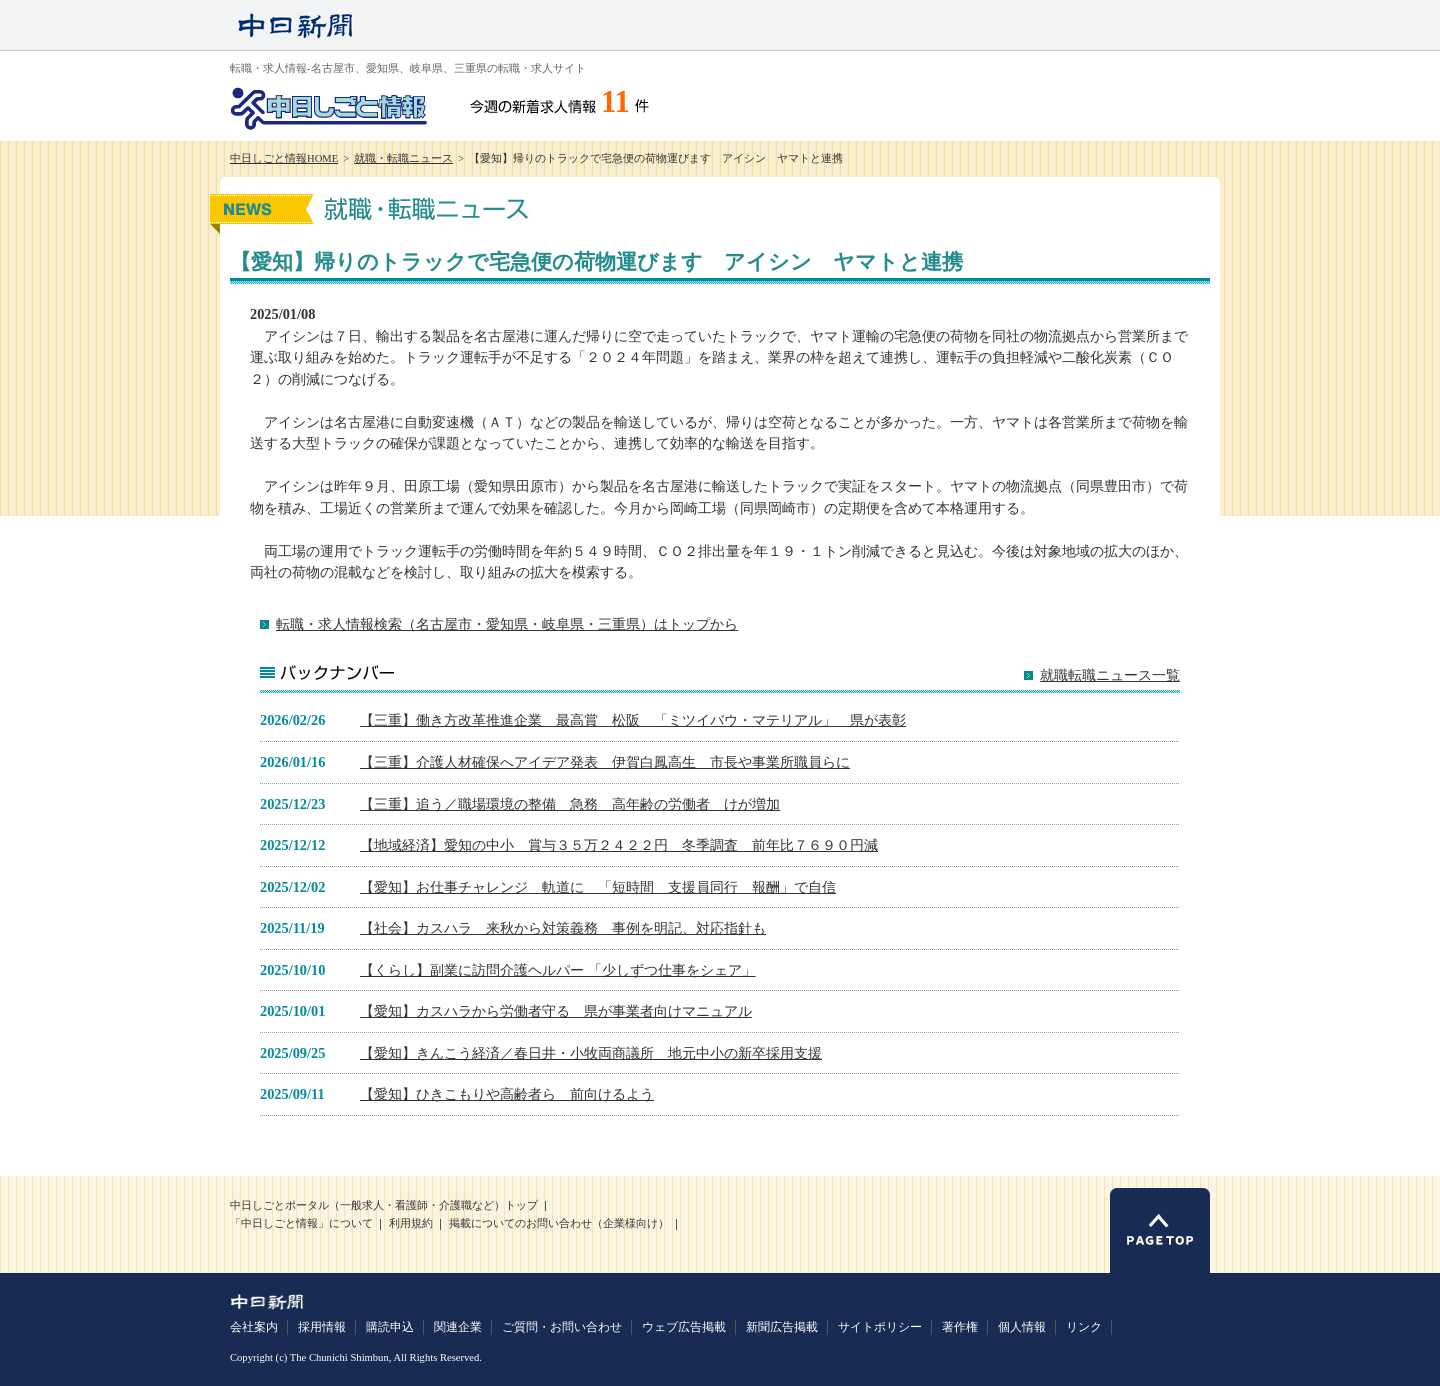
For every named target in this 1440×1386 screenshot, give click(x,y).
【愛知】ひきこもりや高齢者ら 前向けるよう (507, 1094)
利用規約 (411, 1223)
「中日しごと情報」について (301, 1223)
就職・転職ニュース (403, 158)
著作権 (960, 1327)
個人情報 (1022, 1327)
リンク (1084, 1327)
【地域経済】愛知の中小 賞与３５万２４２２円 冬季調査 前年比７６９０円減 (619, 845)
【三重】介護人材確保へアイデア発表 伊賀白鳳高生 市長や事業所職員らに (605, 762)
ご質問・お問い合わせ (562, 1327)
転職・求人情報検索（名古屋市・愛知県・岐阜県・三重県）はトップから (507, 624)
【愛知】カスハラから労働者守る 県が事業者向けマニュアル (556, 1011)
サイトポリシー (880, 1327)
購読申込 (390, 1327)
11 (615, 102)
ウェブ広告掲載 (684, 1327)
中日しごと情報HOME (284, 158)
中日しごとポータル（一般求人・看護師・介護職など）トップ (384, 1205)
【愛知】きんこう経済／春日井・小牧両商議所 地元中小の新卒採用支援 (591, 1053)
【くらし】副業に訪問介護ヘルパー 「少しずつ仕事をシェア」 (558, 970)
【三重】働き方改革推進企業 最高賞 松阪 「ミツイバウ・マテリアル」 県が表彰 (633, 720)
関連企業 (458, 1327)
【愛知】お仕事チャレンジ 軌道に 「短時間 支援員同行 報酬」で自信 (598, 887)
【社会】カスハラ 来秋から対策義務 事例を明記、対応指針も (563, 928)
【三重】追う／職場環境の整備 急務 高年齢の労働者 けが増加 (570, 804)
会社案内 (254, 1327)
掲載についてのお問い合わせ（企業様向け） (559, 1223)
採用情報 (322, 1327)
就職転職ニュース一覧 (1110, 675)
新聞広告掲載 (782, 1327)
